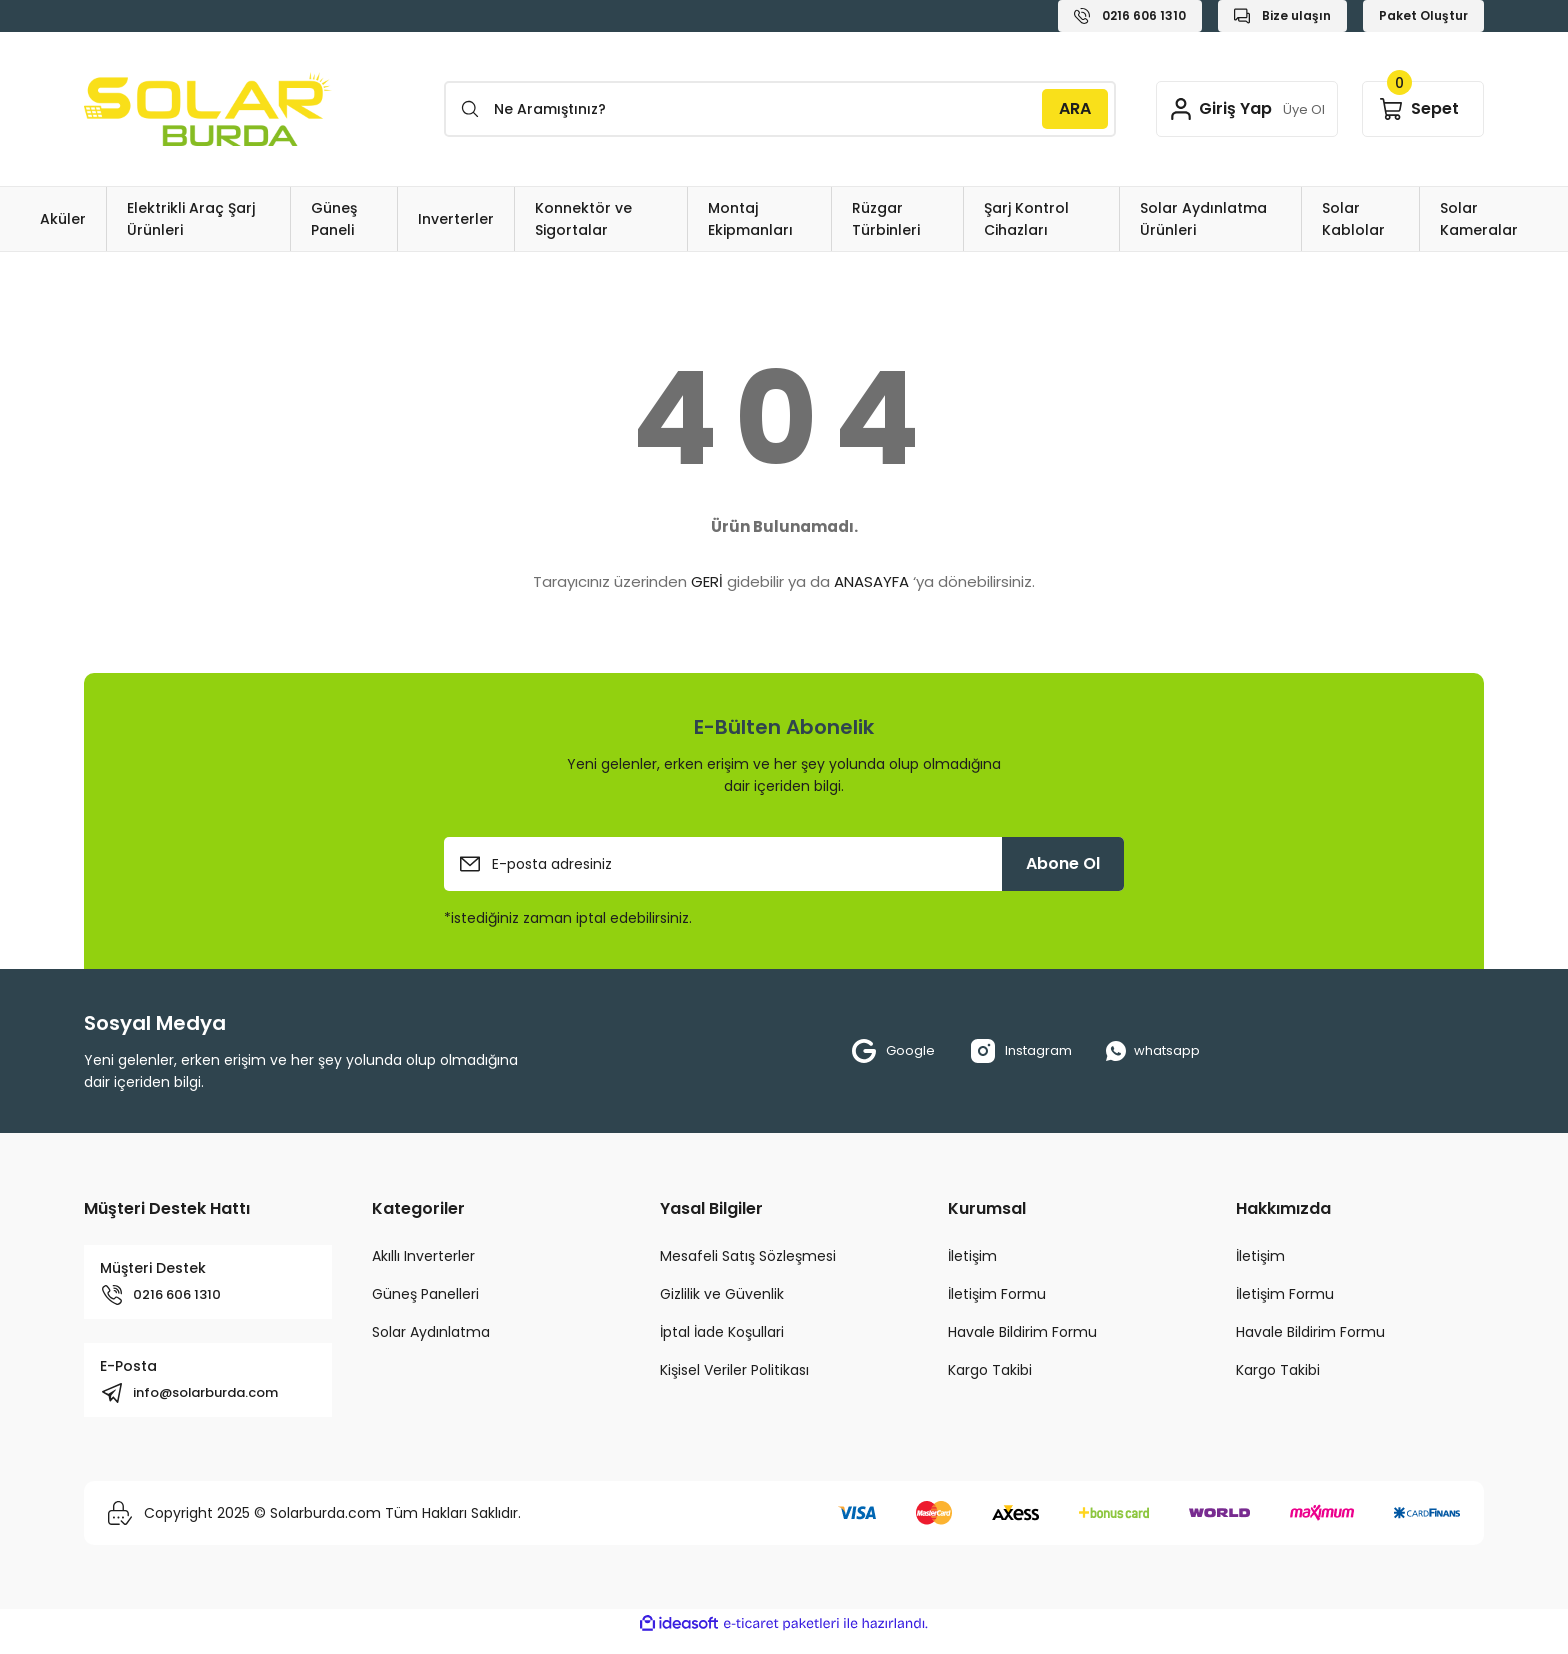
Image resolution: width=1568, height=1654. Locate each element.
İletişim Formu (997, 1294)
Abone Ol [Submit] (1063, 863)
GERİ (707, 581)
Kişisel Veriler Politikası (734, 1370)
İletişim (972, 1256)
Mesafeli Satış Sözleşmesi (748, 1256)
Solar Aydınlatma (431, 1332)
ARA (1061, 108)
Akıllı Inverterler (423, 1256)
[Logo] (208, 109)
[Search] (773, 109)
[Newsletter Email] (784, 864)
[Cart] (1423, 109)
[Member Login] (1240, 109)
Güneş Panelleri (425, 1294)
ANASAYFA (871, 581)
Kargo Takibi (990, 1370)
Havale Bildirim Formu (1022, 1332)
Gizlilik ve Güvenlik (722, 1294)
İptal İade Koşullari (722, 1332)
